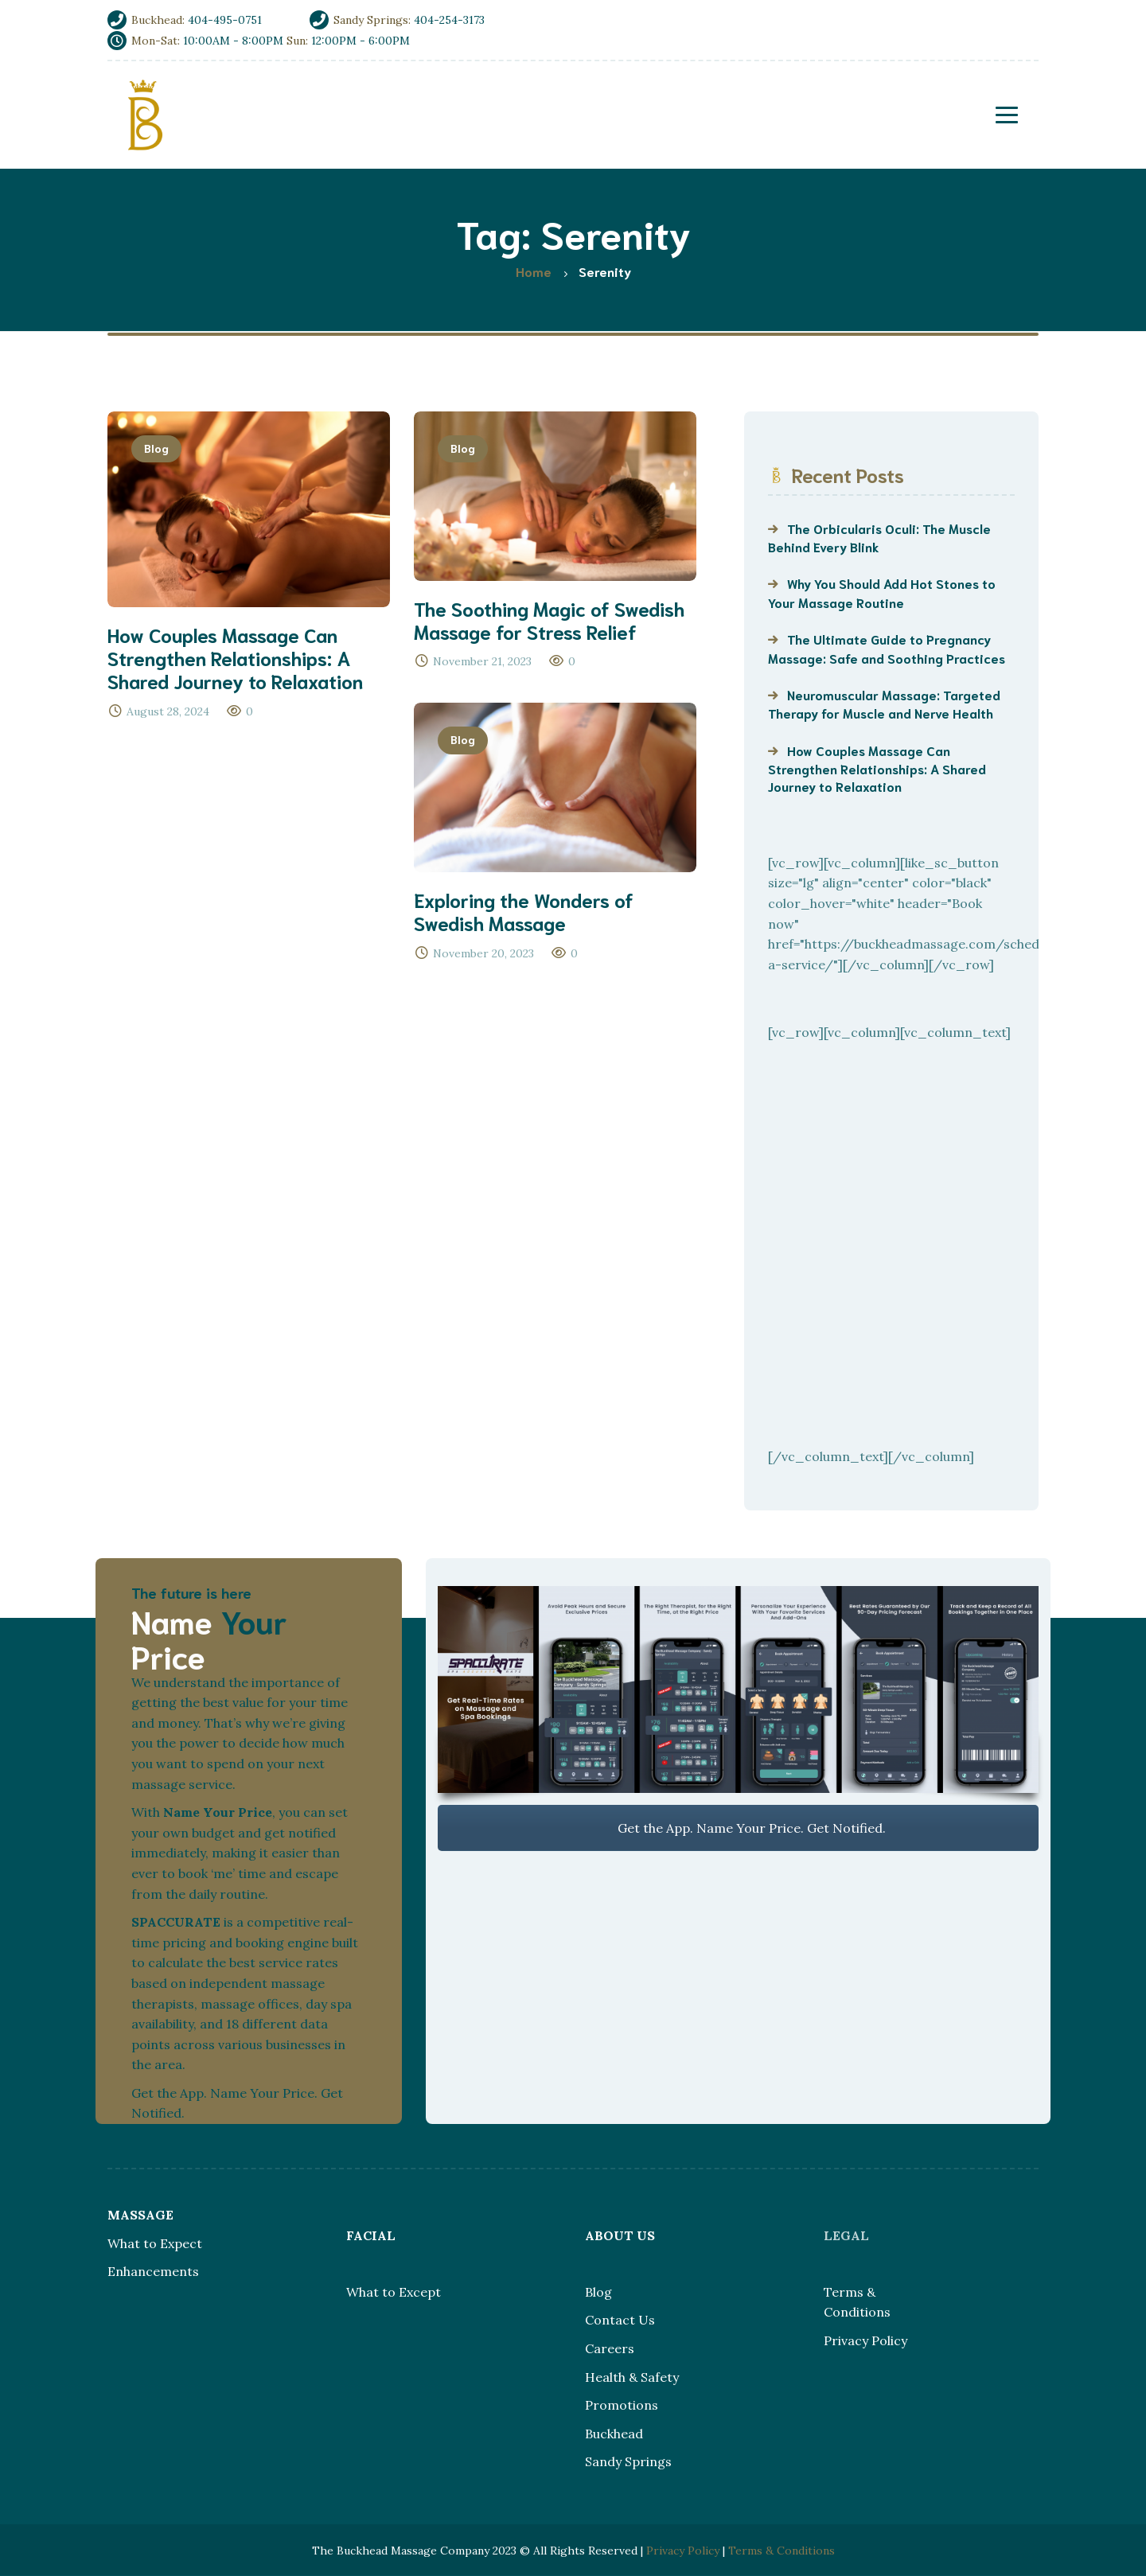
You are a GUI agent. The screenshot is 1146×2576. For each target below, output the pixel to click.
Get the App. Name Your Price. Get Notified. (738, 1828)
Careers (609, 2348)
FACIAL (371, 2235)
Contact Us (620, 2320)
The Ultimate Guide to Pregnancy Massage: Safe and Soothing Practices (886, 647)
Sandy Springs (628, 2461)
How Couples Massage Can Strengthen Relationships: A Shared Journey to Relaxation (877, 768)
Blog (156, 448)
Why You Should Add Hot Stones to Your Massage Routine (882, 592)
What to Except (393, 2292)
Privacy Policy (865, 2340)
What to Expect (154, 2243)
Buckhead (614, 2434)
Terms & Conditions (781, 2550)
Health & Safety (632, 2377)
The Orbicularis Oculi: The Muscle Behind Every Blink (879, 537)
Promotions (621, 2405)
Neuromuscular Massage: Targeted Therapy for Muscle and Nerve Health (884, 703)
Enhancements (153, 2271)
